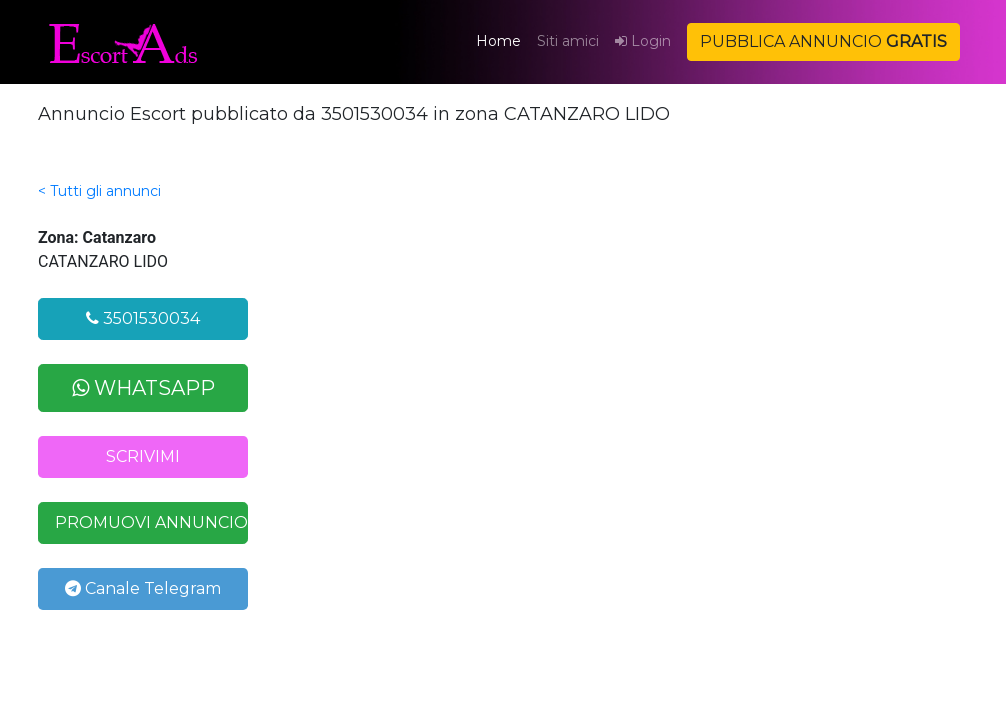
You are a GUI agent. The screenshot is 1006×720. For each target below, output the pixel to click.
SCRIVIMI (143, 456)
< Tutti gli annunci (99, 191)
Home (502, 40)
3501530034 (143, 318)
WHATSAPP (143, 388)
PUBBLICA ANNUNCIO (823, 41)
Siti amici (568, 41)
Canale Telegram (143, 588)
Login (643, 41)
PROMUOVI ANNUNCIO (151, 522)
